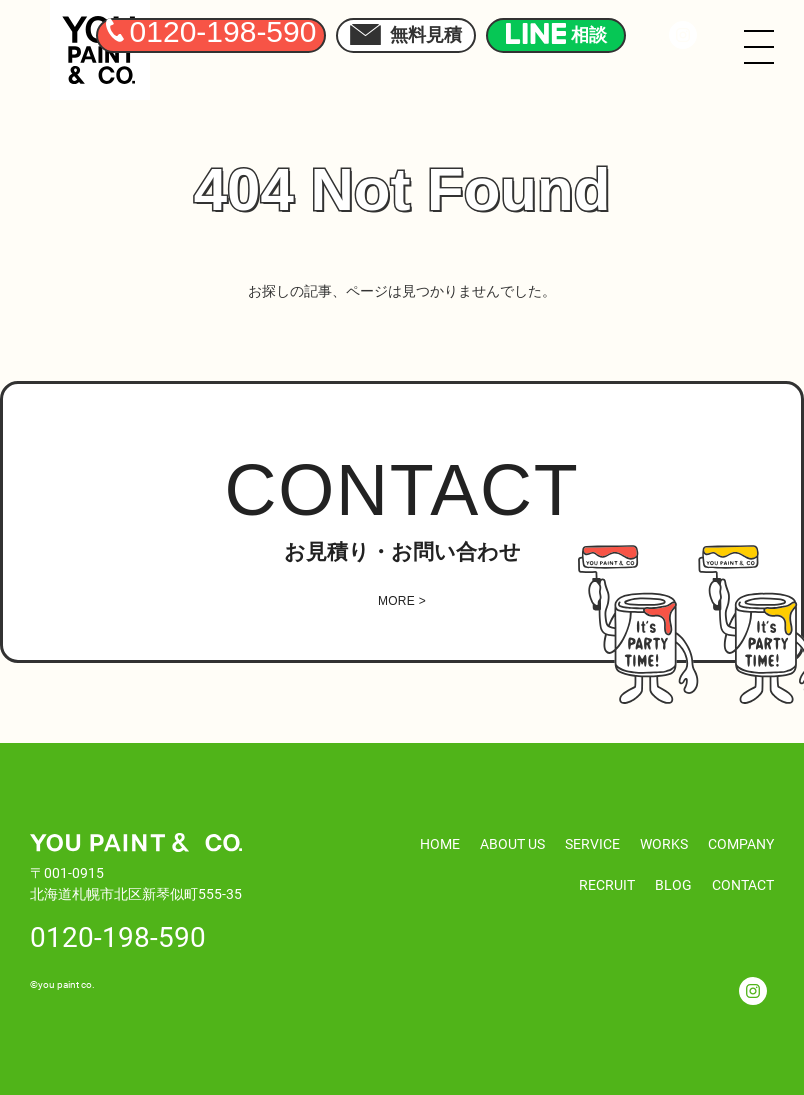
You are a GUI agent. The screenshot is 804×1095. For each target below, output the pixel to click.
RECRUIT (607, 884)
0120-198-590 (118, 936)
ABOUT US (512, 843)
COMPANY (741, 843)
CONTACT (743, 884)
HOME (440, 843)
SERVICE (592, 843)
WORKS (664, 843)
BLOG (673, 884)
